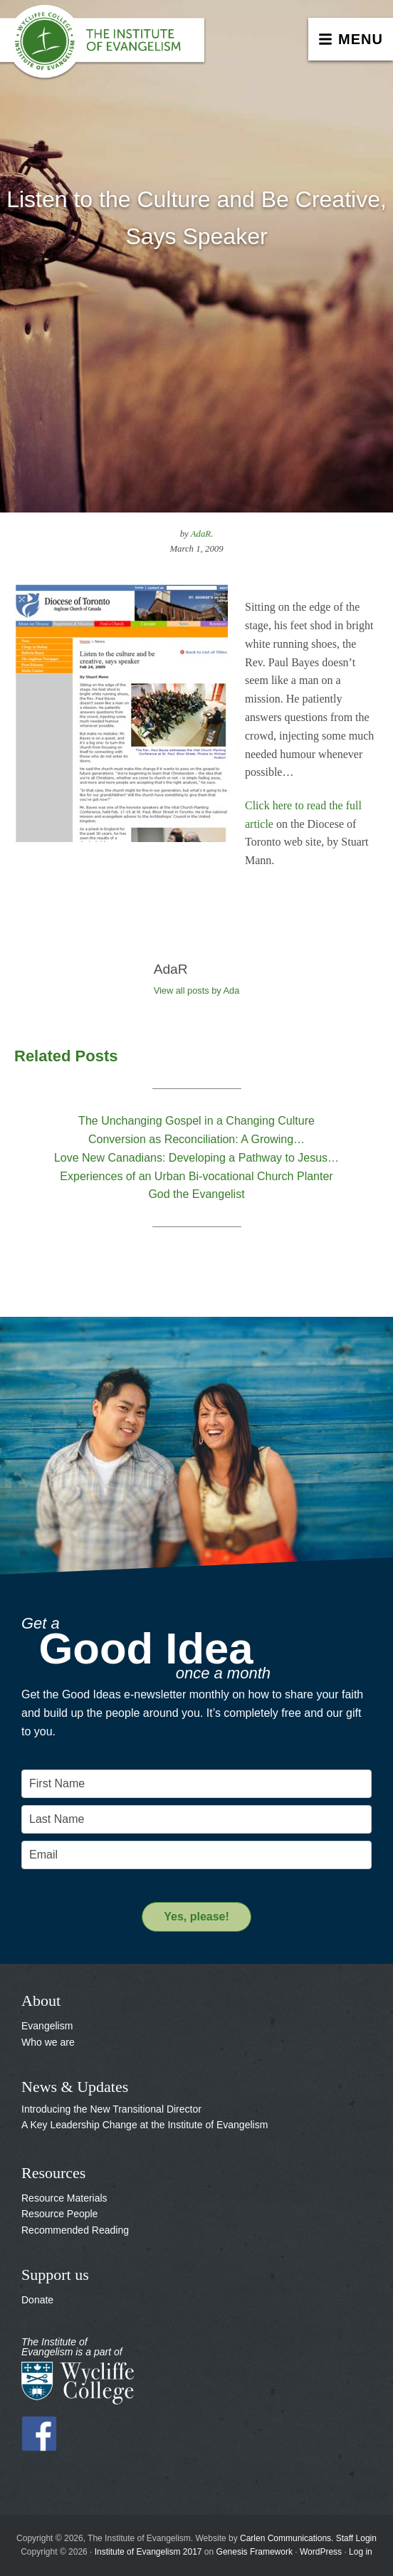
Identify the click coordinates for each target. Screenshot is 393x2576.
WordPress (321, 2552)
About (41, 2000)
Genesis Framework (254, 2552)
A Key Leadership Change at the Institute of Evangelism (144, 2124)
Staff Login (356, 2538)
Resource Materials (64, 2198)
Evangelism (47, 2025)
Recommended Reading (75, 2230)
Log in (360, 2552)
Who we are (48, 2042)
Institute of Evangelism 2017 (148, 2552)
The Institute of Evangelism (107, 46)
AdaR (201, 534)
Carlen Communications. (286, 2538)
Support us (55, 2274)
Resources (53, 2173)
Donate (37, 2300)
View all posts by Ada (197, 990)
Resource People (59, 2213)
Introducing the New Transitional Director (111, 2109)
